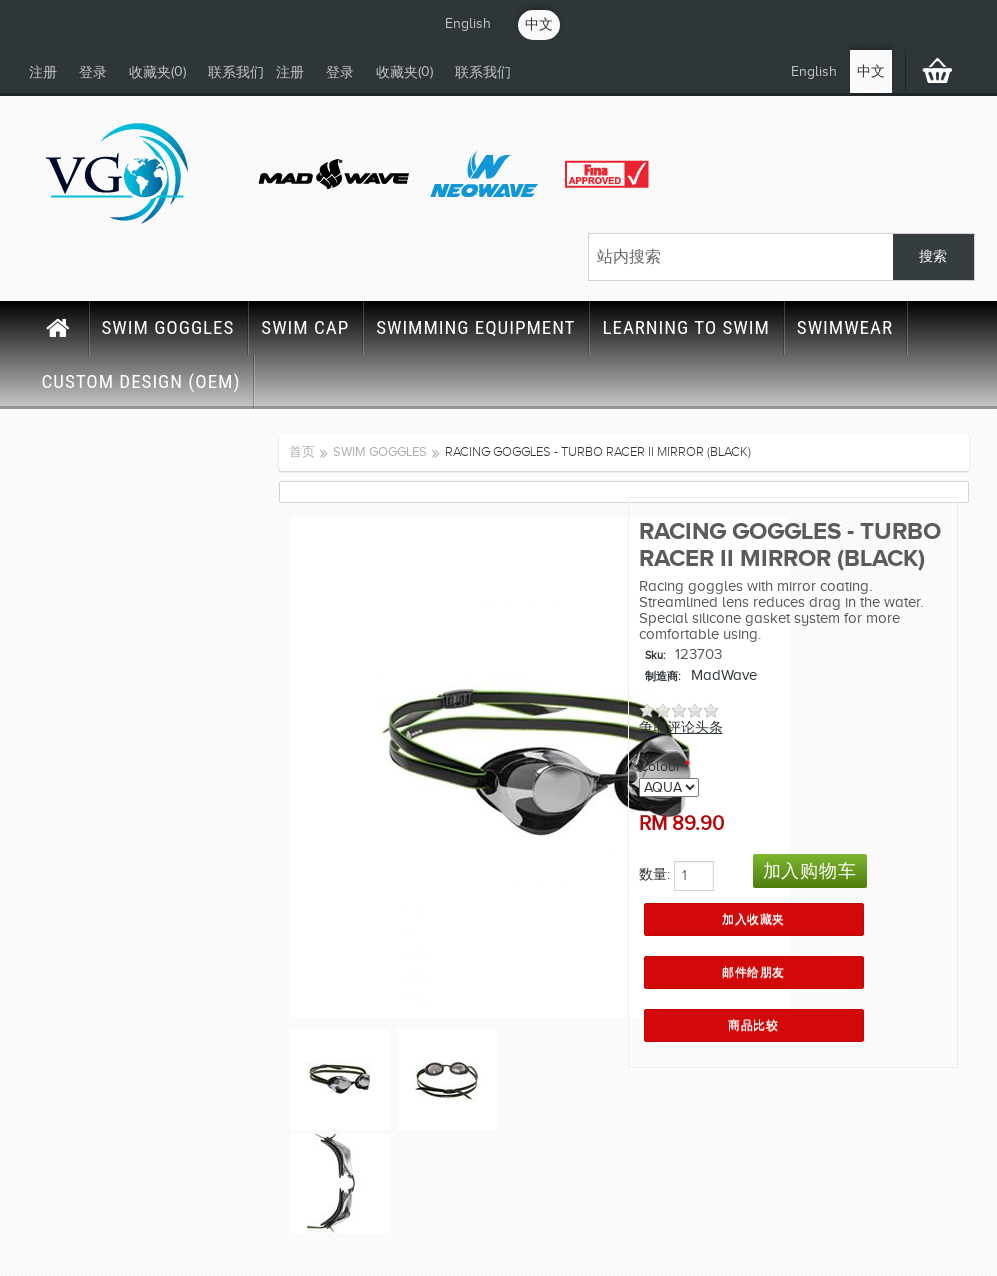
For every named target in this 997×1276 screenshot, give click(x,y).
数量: (654, 874)
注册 (43, 72)
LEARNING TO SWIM (685, 327)
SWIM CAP (305, 327)
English (468, 23)
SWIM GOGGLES (168, 327)
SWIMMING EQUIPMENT (475, 327)
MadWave (724, 675)
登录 (93, 72)
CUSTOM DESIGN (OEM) (141, 381)
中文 (539, 24)
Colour (660, 766)
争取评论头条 (681, 727)
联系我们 (236, 72)
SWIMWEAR (845, 327)
